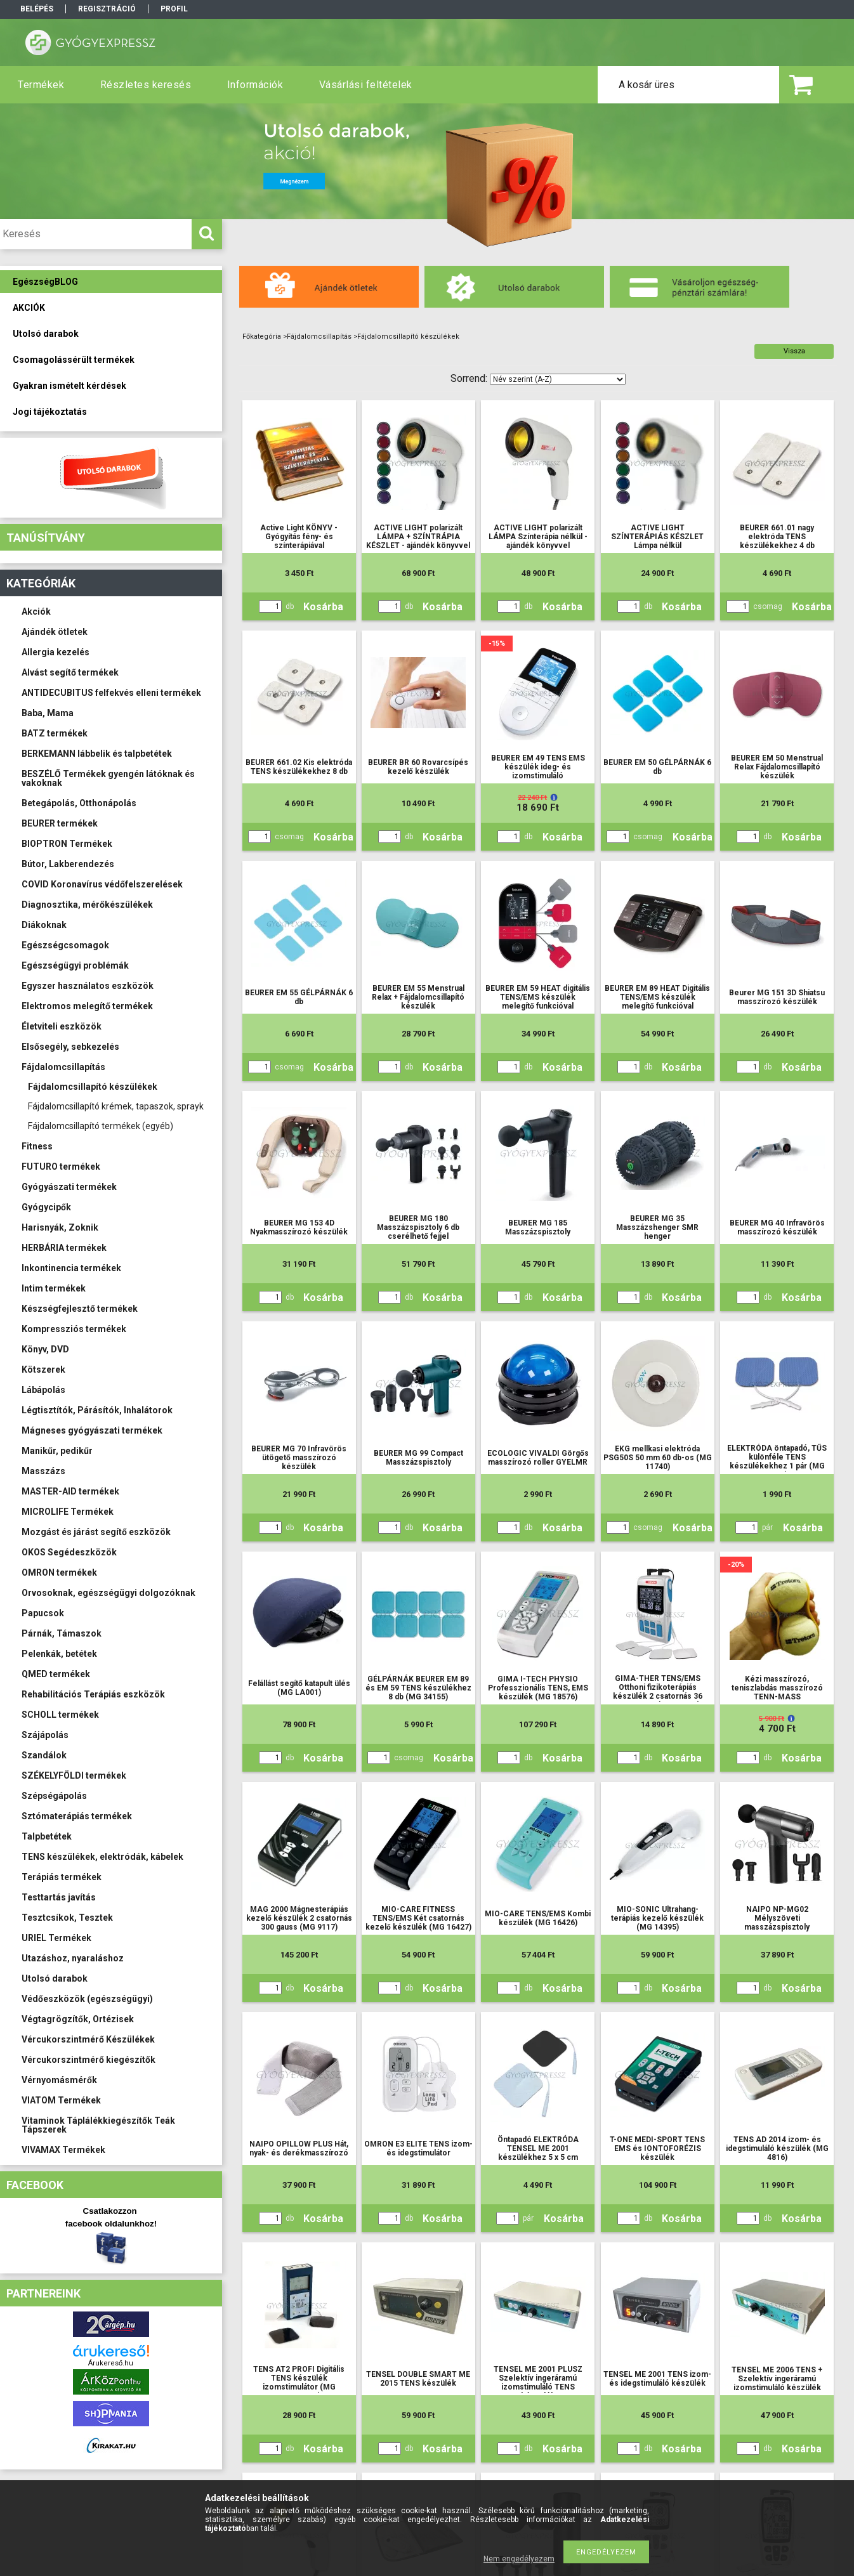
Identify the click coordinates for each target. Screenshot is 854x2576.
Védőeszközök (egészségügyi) (87, 1999)
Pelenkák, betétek (59, 1654)
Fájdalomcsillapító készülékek (92, 1087)
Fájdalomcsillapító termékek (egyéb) (100, 1126)
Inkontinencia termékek (71, 1268)
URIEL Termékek (56, 1938)
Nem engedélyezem (519, 2558)
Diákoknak (44, 925)
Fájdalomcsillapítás (63, 1067)
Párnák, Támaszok (62, 1633)
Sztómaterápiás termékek (77, 1816)
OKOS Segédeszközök (69, 1552)
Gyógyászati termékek (69, 1187)
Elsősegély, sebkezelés (70, 1047)
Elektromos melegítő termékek (87, 1006)
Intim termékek (54, 1288)
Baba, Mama (48, 713)
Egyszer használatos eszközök (88, 986)
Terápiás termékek (62, 1877)
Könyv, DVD (45, 1349)
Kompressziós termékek (74, 1329)
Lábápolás (43, 1390)
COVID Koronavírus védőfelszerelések (102, 884)
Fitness (37, 1146)
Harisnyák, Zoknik (60, 1227)
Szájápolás (45, 1735)
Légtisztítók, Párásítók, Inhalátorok (97, 1410)
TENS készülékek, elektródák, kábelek (102, 1857)
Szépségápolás (54, 1796)
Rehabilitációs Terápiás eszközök (93, 1694)
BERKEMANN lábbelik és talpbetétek (97, 754)
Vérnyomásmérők (59, 2080)
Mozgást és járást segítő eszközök (96, 1532)
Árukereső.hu (110, 2363)
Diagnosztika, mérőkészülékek (87, 904)
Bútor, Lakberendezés (68, 864)
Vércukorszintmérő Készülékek (88, 2039)
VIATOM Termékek (61, 2100)
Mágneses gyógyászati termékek (92, 1430)
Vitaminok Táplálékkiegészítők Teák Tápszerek (98, 2125)
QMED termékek (56, 1674)
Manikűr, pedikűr (57, 1451)
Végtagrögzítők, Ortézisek (78, 2019)
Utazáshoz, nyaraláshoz (73, 1958)
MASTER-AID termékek (70, 1491)
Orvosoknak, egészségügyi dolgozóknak (108, 1593)
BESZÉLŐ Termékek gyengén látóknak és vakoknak (108, 778)
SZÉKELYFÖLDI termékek (74, 1775)
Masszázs (43, 1471)
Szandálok (44, 1755)
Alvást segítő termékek (70, 672)
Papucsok (43, 1613)
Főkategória (261, 336)
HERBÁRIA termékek (64, 1248)
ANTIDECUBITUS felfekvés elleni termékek (111, 693)
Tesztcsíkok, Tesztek (67, 1917)
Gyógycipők (46, 1207)
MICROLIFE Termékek (68, 1512)
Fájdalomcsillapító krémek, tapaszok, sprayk (116, 1106)
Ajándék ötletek (55, 632)
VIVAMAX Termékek (63, 2150)
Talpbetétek (47, 1836)
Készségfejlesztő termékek (80, 1309)
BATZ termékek (55, 733)
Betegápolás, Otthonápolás (79, 803)
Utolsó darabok (55, 1978)
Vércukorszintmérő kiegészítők (88, 2060)
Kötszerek (43, 1369)
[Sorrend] (558, 379)
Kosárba (323, 607)
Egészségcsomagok (65, 945)
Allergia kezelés (55, 652)
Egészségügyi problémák (75, 965)
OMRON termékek (59, 1572)
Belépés (36, 8)
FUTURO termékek (61, 1166)
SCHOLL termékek (60, 1715)
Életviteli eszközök (62, 1026)
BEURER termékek (60, 823)
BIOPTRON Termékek (67, 844)
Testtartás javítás (59, 1897)
